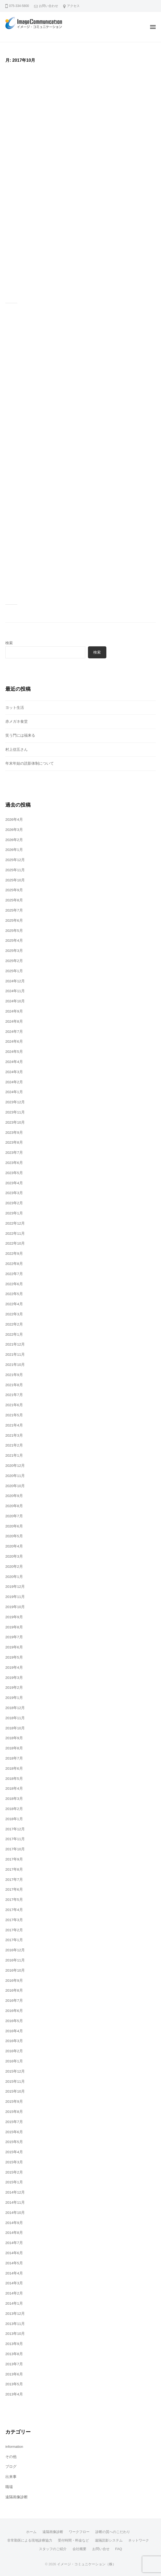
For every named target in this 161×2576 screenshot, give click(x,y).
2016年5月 (14, 2021)
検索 (9, 643)
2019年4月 (14, 1668)
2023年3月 (14, 1193)
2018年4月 (14, 1789)
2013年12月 (15, 2314)
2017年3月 (14, 1920)
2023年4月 (14, 1183)
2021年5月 (14, 1415)
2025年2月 (14, 961)
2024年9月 (14, 1011)
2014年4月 (14, 2273)
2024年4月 (14, 1062)
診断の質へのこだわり (112, 2532)
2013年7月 (14, 2364)
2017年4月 (14, 1910)
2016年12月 (15, 1950)
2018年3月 (14, 1799)
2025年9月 (14, 890)
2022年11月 (15, 1234)
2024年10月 (15, 1001)
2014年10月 (15, 2213)
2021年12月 (15, 1344)
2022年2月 (14, 1324)
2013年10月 (15, 2334)
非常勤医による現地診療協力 (29, 2540)
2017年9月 (14, 1859)
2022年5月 (14, 1294)
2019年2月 (14, 1688)
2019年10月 (15, 1607)
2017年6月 (14, 1889)
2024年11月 (15, 991)
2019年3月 (14, 1678)
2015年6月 (14, 2132)
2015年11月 (15, 2081)
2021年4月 (14, 1425)
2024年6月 (14, 1041)
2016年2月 (14, 2051)
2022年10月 (15, 1243)
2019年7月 (14, 1637)
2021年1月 (14, 1455)
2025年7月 (14, 910)
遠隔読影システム (109, 2540)
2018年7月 (14, 1758)
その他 (11, 2457)
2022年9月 (14, 1254)
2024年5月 (14, 1052)
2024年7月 (14, 1032)
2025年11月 (15, 870)
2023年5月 (14, 1173)
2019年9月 (14, 1617)
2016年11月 (15, 1960)
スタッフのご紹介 (53, 2549)
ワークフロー (79, 2532)
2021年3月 (14, 1435)
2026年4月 (14, 820)
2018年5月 (14, 1779)
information (14, 2447)
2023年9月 (14, 1133)
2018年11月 (15, 1718)
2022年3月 (14, 1314)
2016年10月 (15, 1970)
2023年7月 (14, 1153)
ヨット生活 (14, 708)
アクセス (73, 6)
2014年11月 (15, 2202)
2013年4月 (14, 2394)
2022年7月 (14, 1274)
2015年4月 (14, 2152)
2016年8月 (14, 1990)
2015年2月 (14, 2172)
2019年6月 (14, 1647)
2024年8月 (14, 1021)
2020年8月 (14, 1506)
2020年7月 (14, 1516)
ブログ (11, 2467)
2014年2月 (14, 2293)
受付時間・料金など (73, 2540)
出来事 (11, 2477)
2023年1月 (14, 1213)
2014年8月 (14, 2233)
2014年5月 (14, 2263)
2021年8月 (14, 1385)
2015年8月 (14, 2112)
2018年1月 (14, 1819)
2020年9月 (14, 1496)
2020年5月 (14, 1536)
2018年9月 (14, 1738)
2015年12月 (15, 2071)
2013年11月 (15, 2324)
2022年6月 (14, 1284)
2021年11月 (15, 1355)
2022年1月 (14, 1334)
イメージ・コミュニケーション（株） (86, 2564)
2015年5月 (14, 2142)
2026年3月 (14, 830)
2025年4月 (14, 941)
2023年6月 (14, 1163)
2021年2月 (14, 1445)
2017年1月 (14, 1940)
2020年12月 (15, 1466)
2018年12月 (15, 1708)
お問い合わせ (48, 6)
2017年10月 (15, 1849)
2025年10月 (15, 880)
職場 (9, 2487)
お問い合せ (101, 2549)
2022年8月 (14, 1264)
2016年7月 (14, 2001)
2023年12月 (15, 1102)
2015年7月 (14, 2122)
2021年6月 (14, 1405)
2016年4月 (14, 2031)
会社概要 (79, 2549)
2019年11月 (15, 1597)
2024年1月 (14, 1092)
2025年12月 (15, 860)
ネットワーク (138, 2540)
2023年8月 (14, 1142)
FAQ (118, 2549)
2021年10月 (15, 1365)
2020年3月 (14, 1556)
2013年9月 (14, 2344)
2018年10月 (15, 1728)
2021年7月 (14, 1395)
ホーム (31, 2532)
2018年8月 (14, 1748)
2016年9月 (14, 1981)
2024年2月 (14, 1082)
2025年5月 (14, 931)
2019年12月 (15, 1587)
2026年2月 (14, 840)
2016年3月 (14, 2041)
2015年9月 (14, 2102)
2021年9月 (14, 1375)
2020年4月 (14, 1546)
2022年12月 (15, 1223)
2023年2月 (14, 1203)
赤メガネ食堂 (16, 722)
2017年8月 (14, 1869)
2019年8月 (14, 1627)
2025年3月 (14, 951)
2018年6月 (14, 1768)
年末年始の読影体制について (29, 763)
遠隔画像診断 (16, 2497)
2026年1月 (14, 850)
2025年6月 (14, 920)
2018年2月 (14, 1809)
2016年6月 (14, 2011)
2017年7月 (14, 1880)
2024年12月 (15, 981)
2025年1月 (14, 971)
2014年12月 (15, 2192)
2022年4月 (14, 1304)
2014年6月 (14, 2253)
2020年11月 (15, 1476)
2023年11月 (15, 1112)
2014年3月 (14, 2283)
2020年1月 (14, 1577)
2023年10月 (15, 1122)
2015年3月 (14, 2162)
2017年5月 (14, 1900)
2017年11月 (15, 1839)
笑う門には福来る (20, 735)
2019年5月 (14, 1657)
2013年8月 (14, 2354)
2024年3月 (14, 1072)
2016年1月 (14, 2061)
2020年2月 (14, 1567)
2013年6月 (14, 2374)
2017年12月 (15, 1829)
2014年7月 (14, 2243)
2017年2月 (14, 1930)
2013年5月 (14, 2384)
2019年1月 (14, 1698)
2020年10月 (15, 1486)
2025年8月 (14, 900)
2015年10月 (15, 2091)
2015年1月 (14, 2182)
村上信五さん (16, 750)
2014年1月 (14, 2303)
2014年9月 (14, 2223)
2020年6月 (14, 1526)
